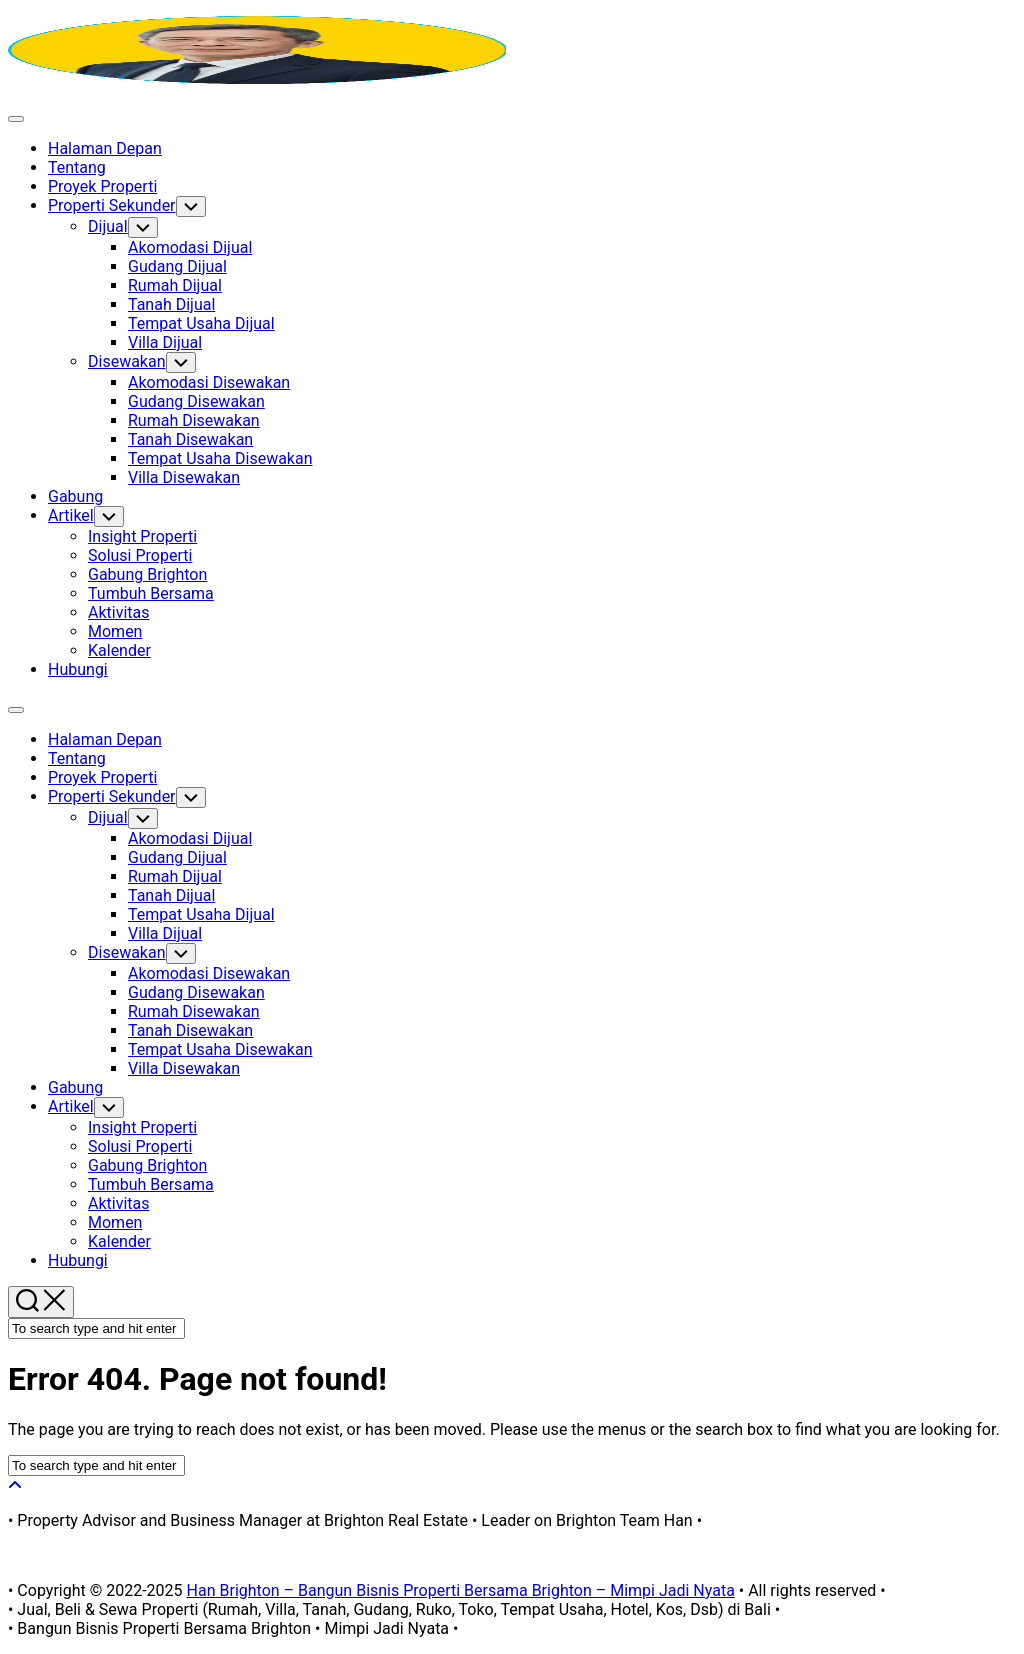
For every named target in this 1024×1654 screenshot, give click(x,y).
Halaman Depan (105, 148)
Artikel (71, 515)
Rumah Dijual (175, 285)
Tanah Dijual (171, 304)
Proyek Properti (102, 186)
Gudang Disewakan (196, 401)
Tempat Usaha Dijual (201, 323)
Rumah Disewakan (194, 420)
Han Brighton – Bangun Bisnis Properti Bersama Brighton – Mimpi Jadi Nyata (461, 1590)
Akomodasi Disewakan (209, 382)
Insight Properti (142, 536)
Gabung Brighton (147, 574)
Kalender (119, 650)
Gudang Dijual (177, 266)
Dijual (108, 226)
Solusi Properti (140, 555)
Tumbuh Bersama (151, 593)
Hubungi (78, 669)
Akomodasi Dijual (190, 247)
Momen (115, 631)
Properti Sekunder (112, 205)
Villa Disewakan (184, 477)
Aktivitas (119, 612)
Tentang (77, 167)
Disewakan (127, 361)
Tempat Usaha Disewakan (220, 458)
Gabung (75, 496)
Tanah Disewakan (190, 439)
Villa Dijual (165, 342)
